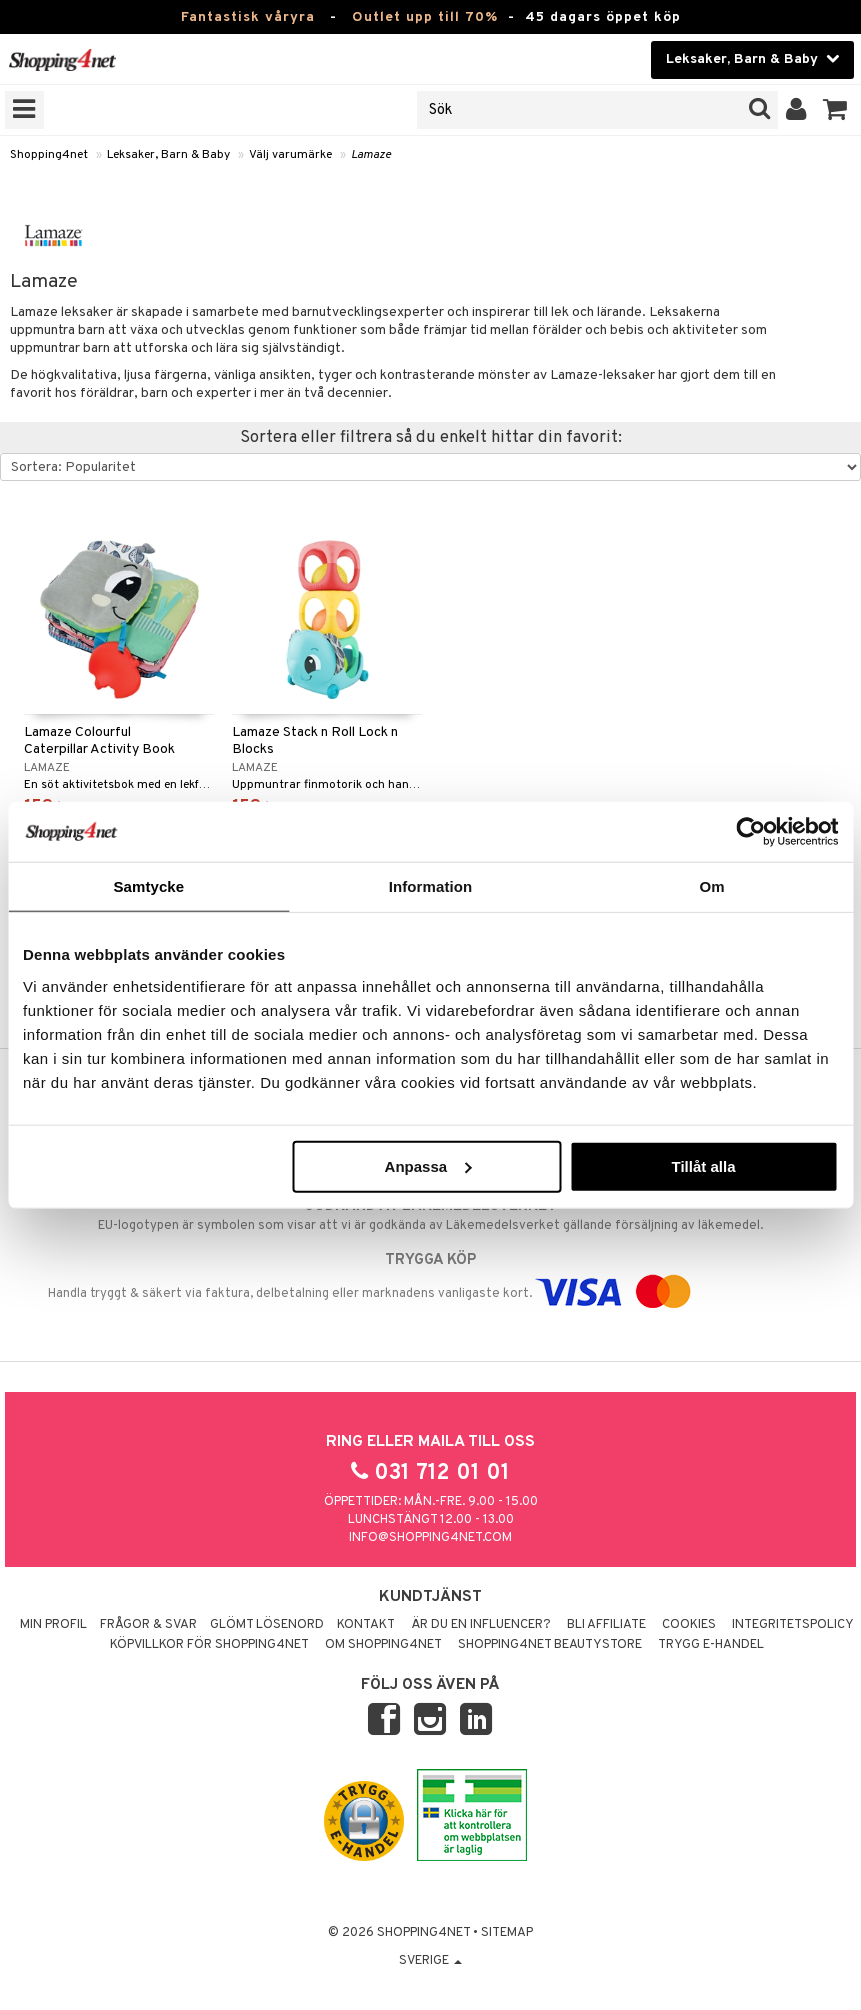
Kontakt (366, 1625)
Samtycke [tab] (148, 886)
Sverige (430, 1961)
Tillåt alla (704, 1165)
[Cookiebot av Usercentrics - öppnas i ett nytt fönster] (750, 832)
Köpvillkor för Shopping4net (209, 1645)
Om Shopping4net (383, 1645)
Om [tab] (712, 886)
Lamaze (371, 155)
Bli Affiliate (606, 1625)
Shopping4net (49, 155)
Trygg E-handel (711, 1645)
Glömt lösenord (267, 1625)
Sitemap (507, 1933)
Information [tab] (431, 886)
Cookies (689, 1625)
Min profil (53, 1625)
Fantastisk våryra (248, 17)
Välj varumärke (290, 155)
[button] (835, 110)
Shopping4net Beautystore (550, 1645)
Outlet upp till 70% (425, 17)
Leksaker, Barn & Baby (168, 155)
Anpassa (428, 1165)
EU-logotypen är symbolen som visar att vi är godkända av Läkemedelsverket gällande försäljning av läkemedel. (430, 1215)
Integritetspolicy (793, 1625)
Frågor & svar (148, 1625)
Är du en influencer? (481, 1625)
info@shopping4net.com (430, 1538)
